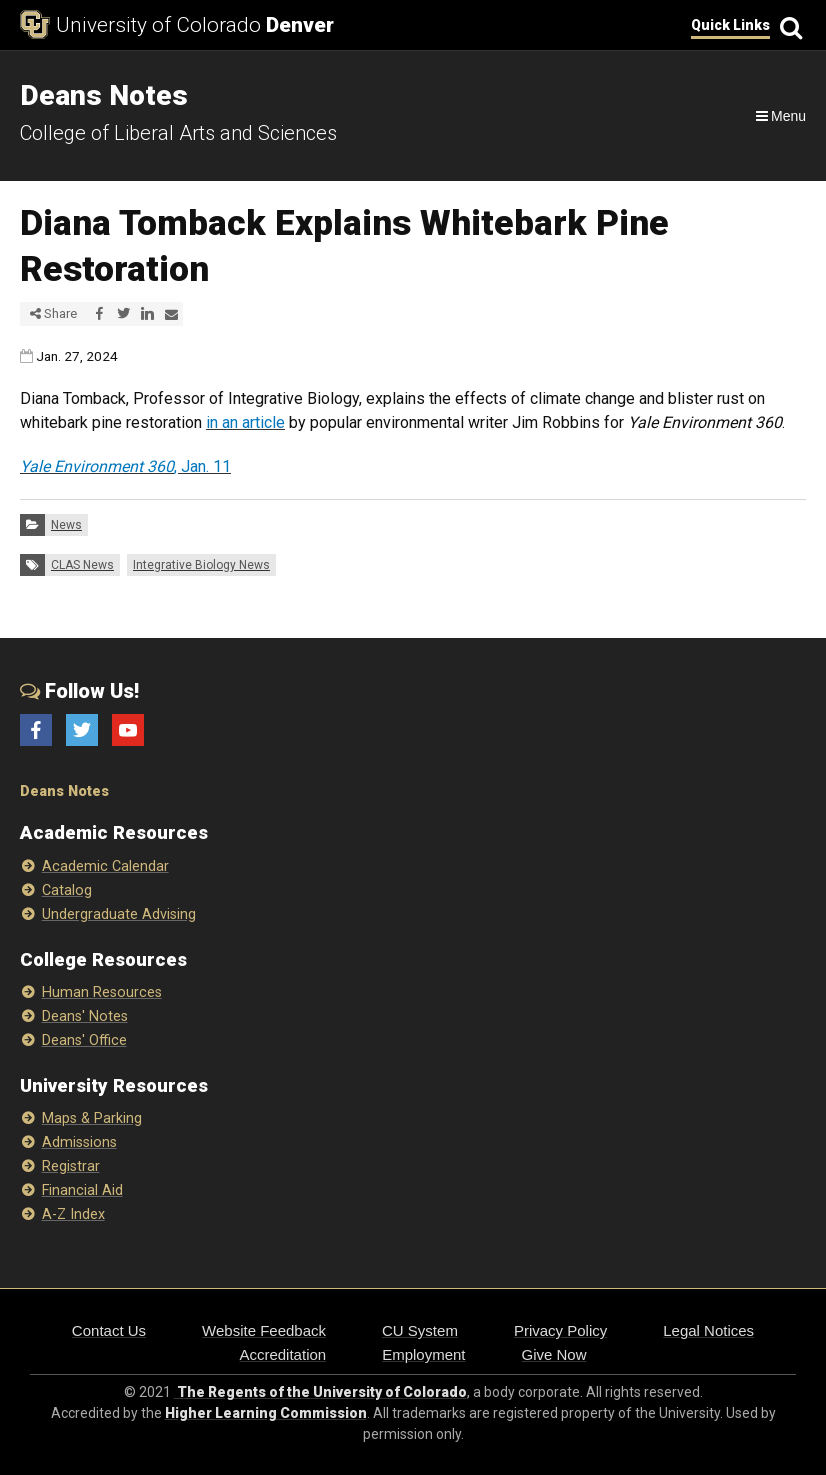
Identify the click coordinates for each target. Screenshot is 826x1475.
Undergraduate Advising (119, 914)
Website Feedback (264, 1330)
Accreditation (282, 1354)
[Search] (788, 25)
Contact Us (109, 1330)
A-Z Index (73, 1214)
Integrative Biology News (201, 565)
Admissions (79, 1142)
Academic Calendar (105, 866)
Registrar (71, 1166)
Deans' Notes (85, 1016)
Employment (423, 1354)
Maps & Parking (92, 1118)
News (66, 525)
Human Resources (102, 992)
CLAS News (82, 565)
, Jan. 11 (125, 466)
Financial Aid (82, 1190)
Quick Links (730, 25)
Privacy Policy (560, 1330)
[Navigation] (779, 116)
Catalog (67, 890)
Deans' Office (84, 1040)
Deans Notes (64, 791)
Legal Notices (708, 1330)
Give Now (554, 1354)
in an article (245, 422)
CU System (420, 1330)
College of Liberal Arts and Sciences (178, 133)
